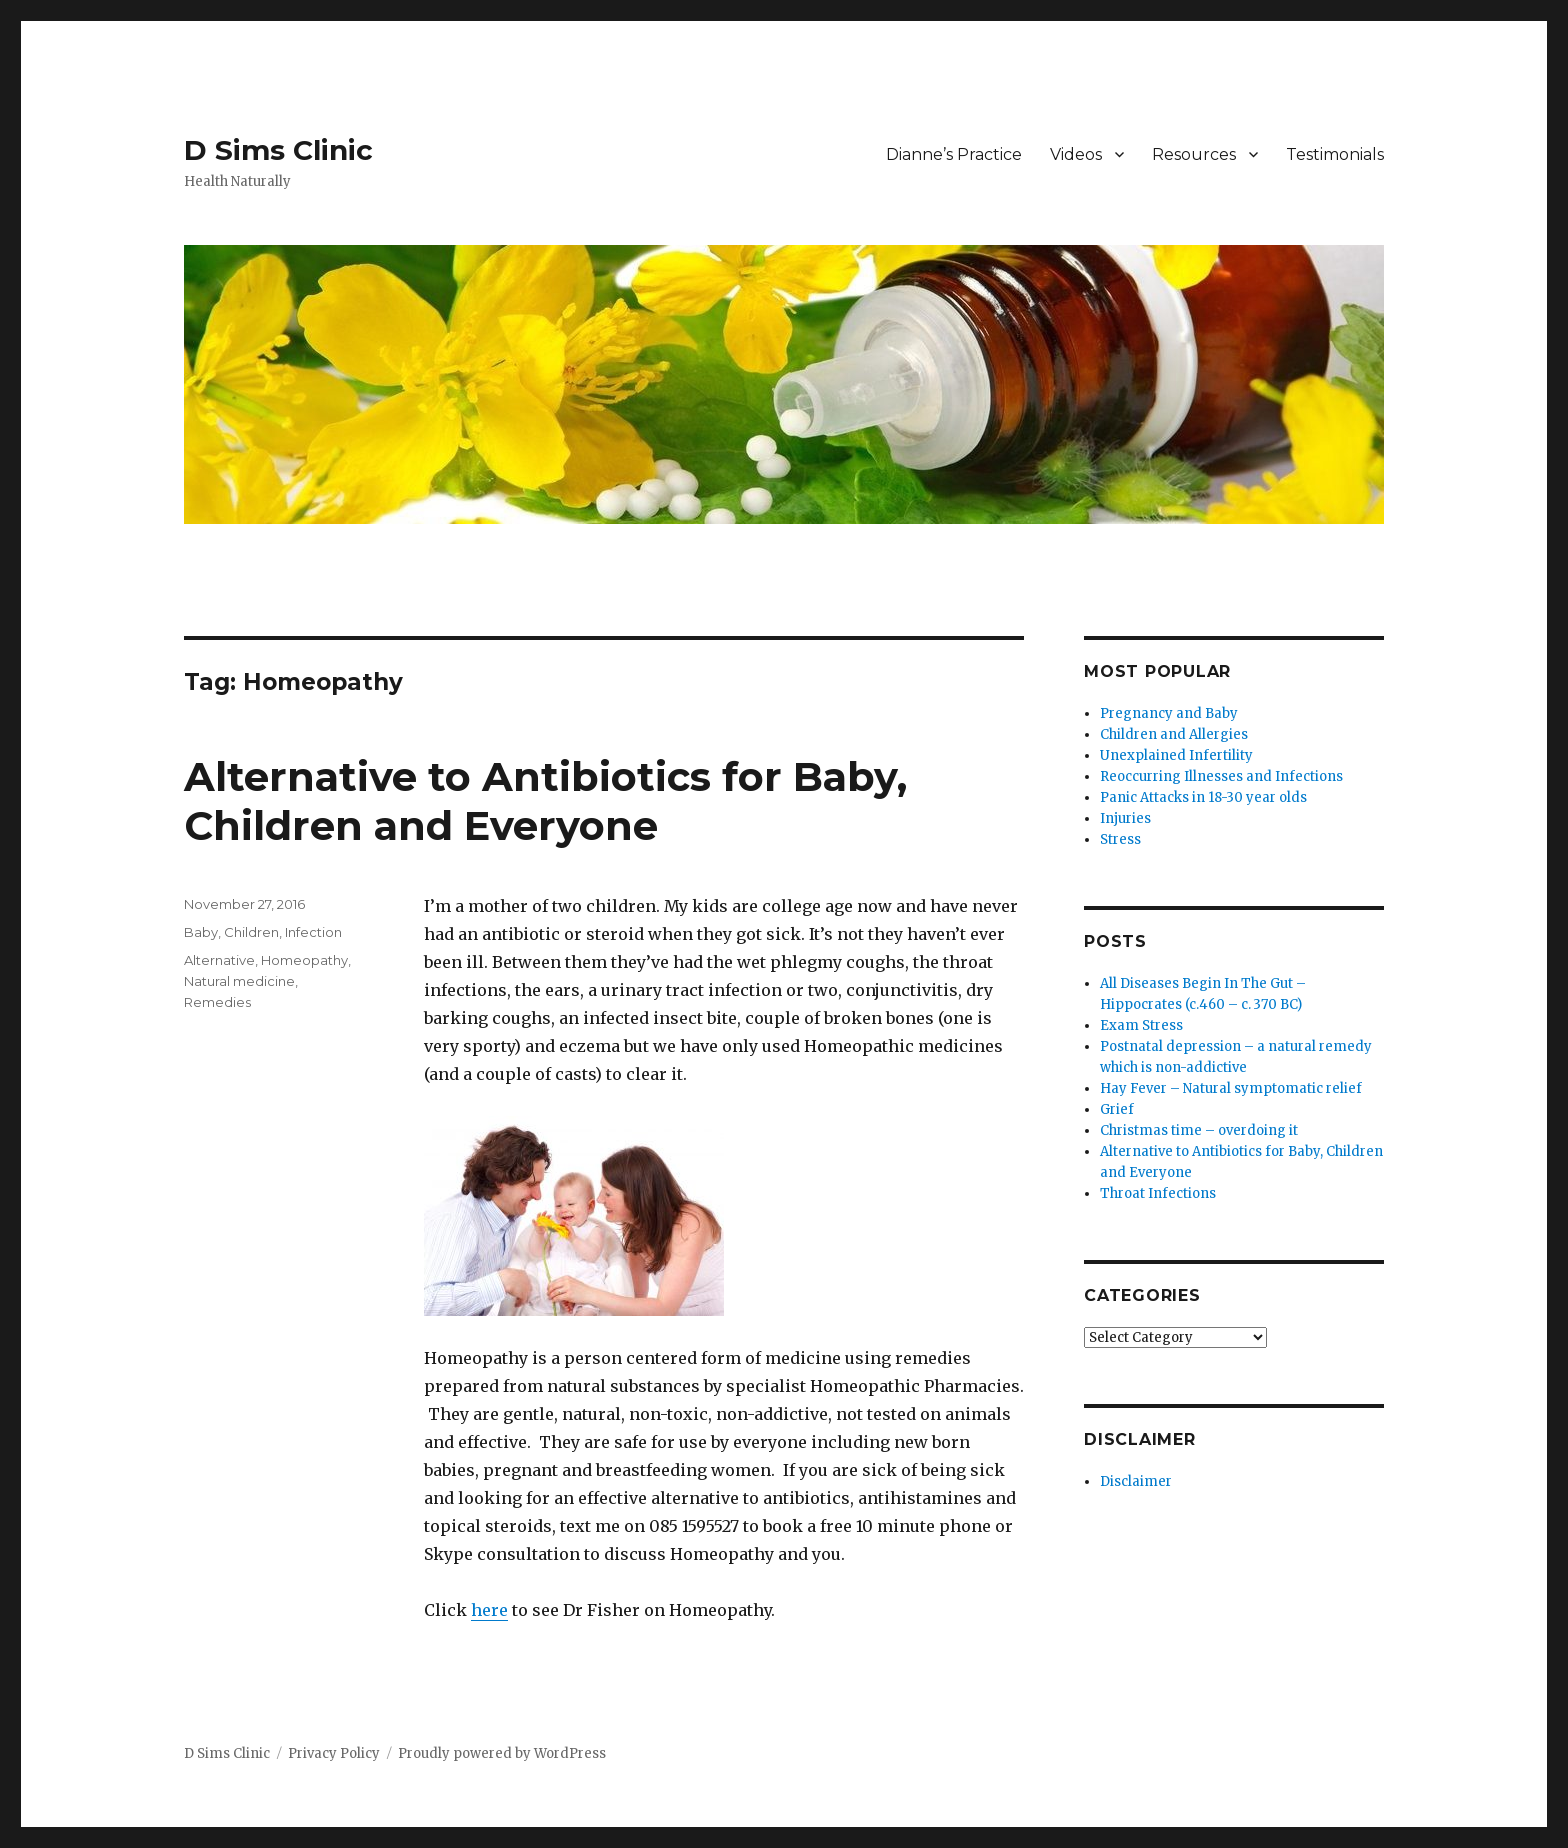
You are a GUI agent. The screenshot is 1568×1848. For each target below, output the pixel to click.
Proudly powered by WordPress (502, 1753)
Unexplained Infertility (1176, 755)
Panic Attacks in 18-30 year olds (1203, 797)
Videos (1076, 154)
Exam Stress (1141, 1025)
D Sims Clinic (278, 150)
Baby (201, 932)
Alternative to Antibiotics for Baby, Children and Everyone (545, 801)
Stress (1120, 839)
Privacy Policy (334, 1753)
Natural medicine (239, 981)
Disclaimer (1136, 1481)
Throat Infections (1158, 1193)
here (489, 1610)
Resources (1194, 154)
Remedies (217, 1002)
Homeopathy (304, 960)
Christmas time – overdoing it (1199, 1130)
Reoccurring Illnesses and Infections (1221, 776)
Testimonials (1335, 154)
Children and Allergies (1174, 734)
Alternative (219, 960)
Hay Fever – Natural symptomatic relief (1231, 1088)
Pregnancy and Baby (1169, 713)
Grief (1117, 1109)
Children (251, 932)
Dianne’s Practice (954, 154)
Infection (313, 932)
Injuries (1125, 818)
